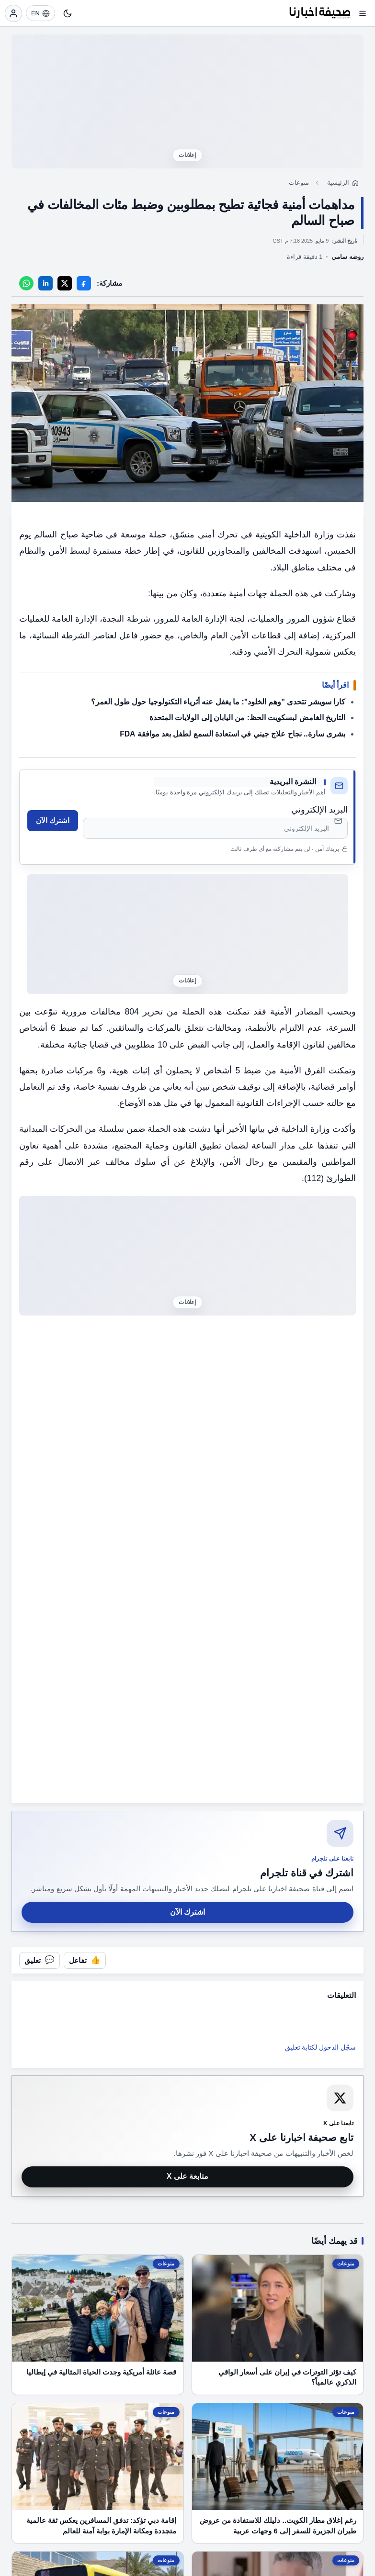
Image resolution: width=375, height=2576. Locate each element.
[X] (64, 283)
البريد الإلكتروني (319, 809)
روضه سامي (347, 256)
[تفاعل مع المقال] (85, 1960)
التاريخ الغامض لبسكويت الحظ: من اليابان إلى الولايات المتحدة (247, 718)
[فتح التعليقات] (39, 1960)
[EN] (40, 13)
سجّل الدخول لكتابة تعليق (320, 2047)
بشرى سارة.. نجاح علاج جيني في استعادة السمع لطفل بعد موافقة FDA (232, 734)
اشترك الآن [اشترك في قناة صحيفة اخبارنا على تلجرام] (187, 1912)
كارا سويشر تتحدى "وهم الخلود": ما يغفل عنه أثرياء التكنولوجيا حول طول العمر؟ (218, 702)
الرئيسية (338, 182)
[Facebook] (84, 283)
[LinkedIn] (45, 283)
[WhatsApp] (26, 283)
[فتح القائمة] (362, 13)
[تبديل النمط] (67, 13)
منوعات (299, 182)
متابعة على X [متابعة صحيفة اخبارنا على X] (188, 2176)
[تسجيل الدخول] (13, 13)
